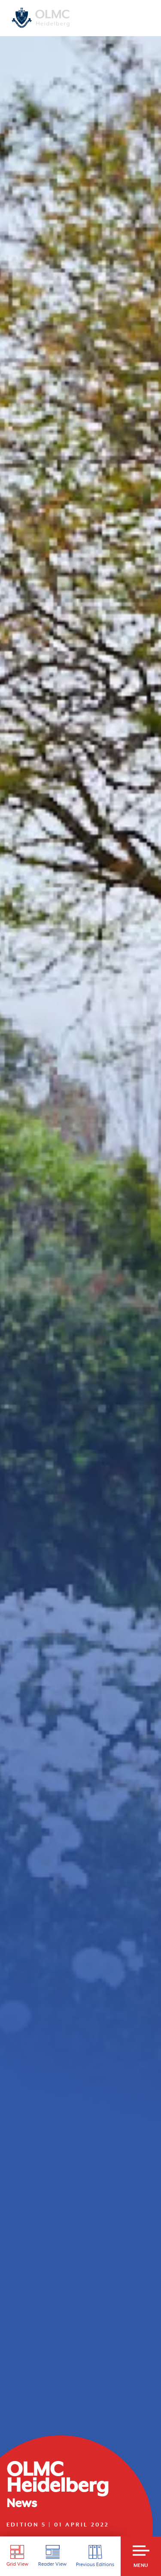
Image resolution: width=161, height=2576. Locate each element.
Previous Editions (95, 2556)
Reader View (52, 2556)
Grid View (17, 2556)
